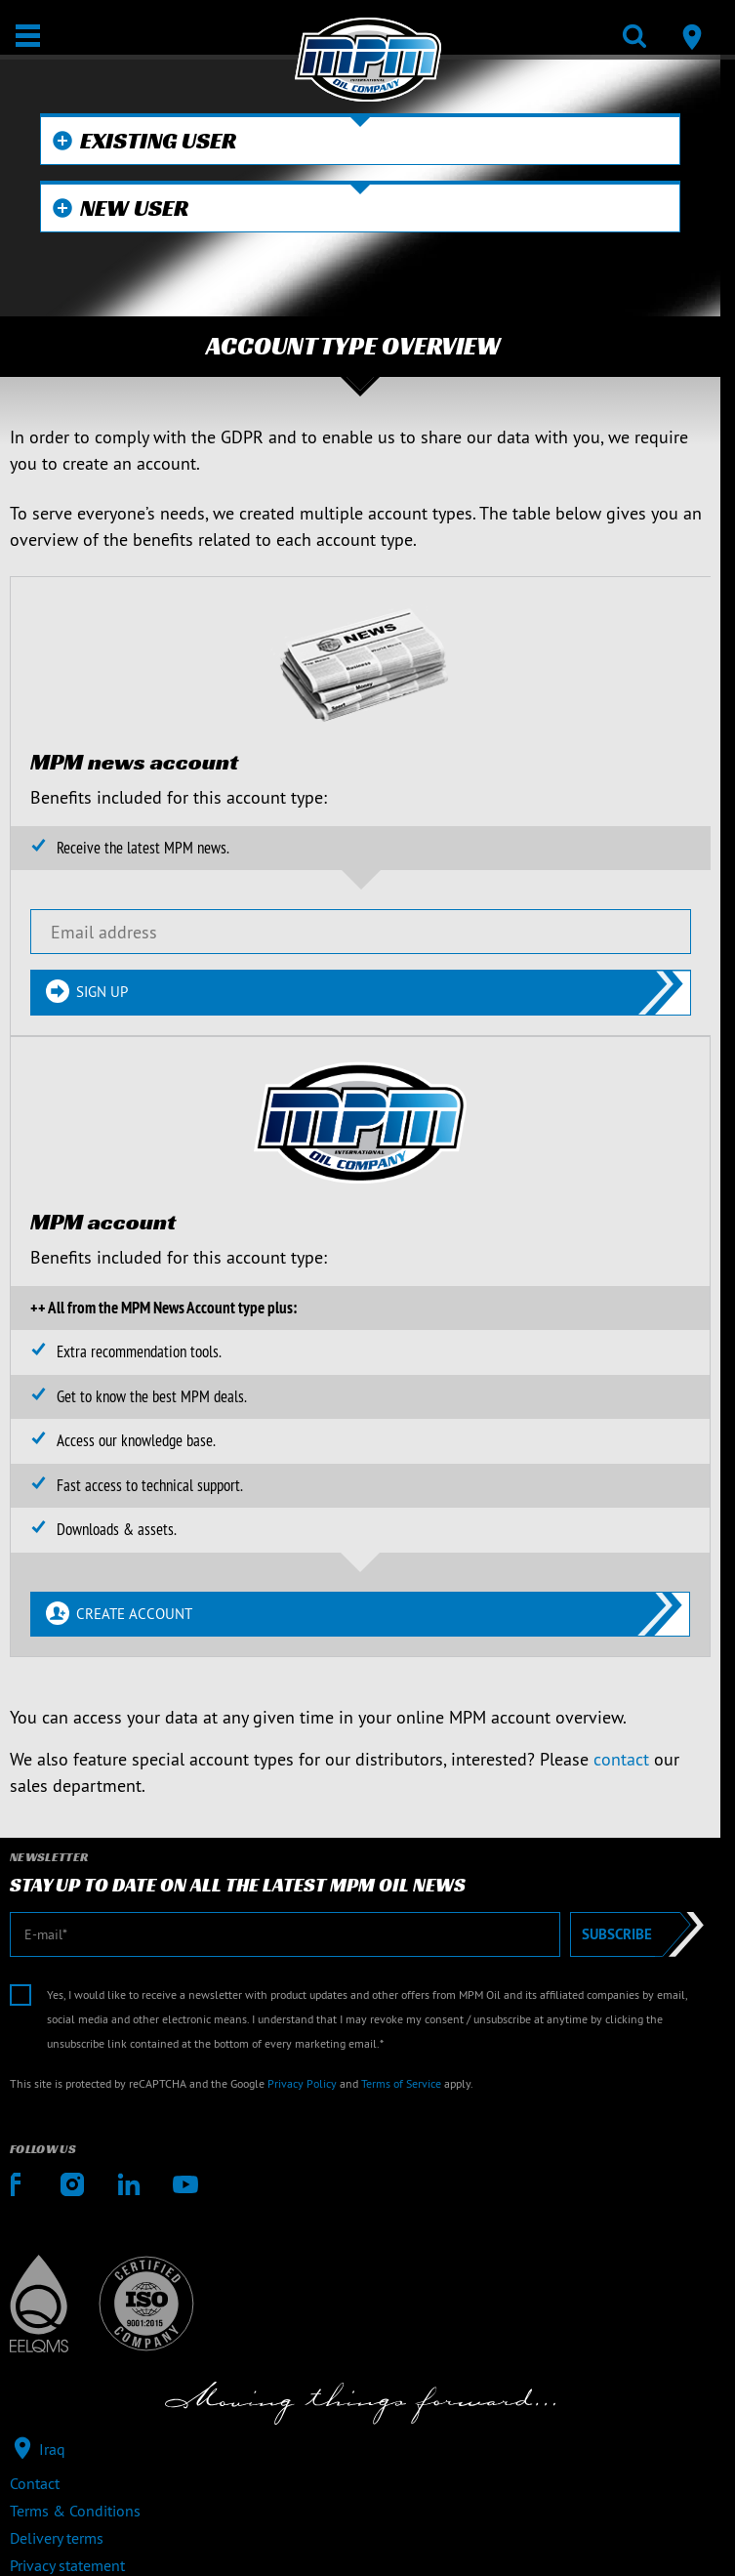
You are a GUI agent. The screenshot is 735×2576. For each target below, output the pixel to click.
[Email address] (360, 931)
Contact (35, 2483)
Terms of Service (401, 2083)
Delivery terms (56, 2538)
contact (621, 1759)
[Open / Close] (28, 36)
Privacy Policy (302, 2083)
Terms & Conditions (75, 2510)
